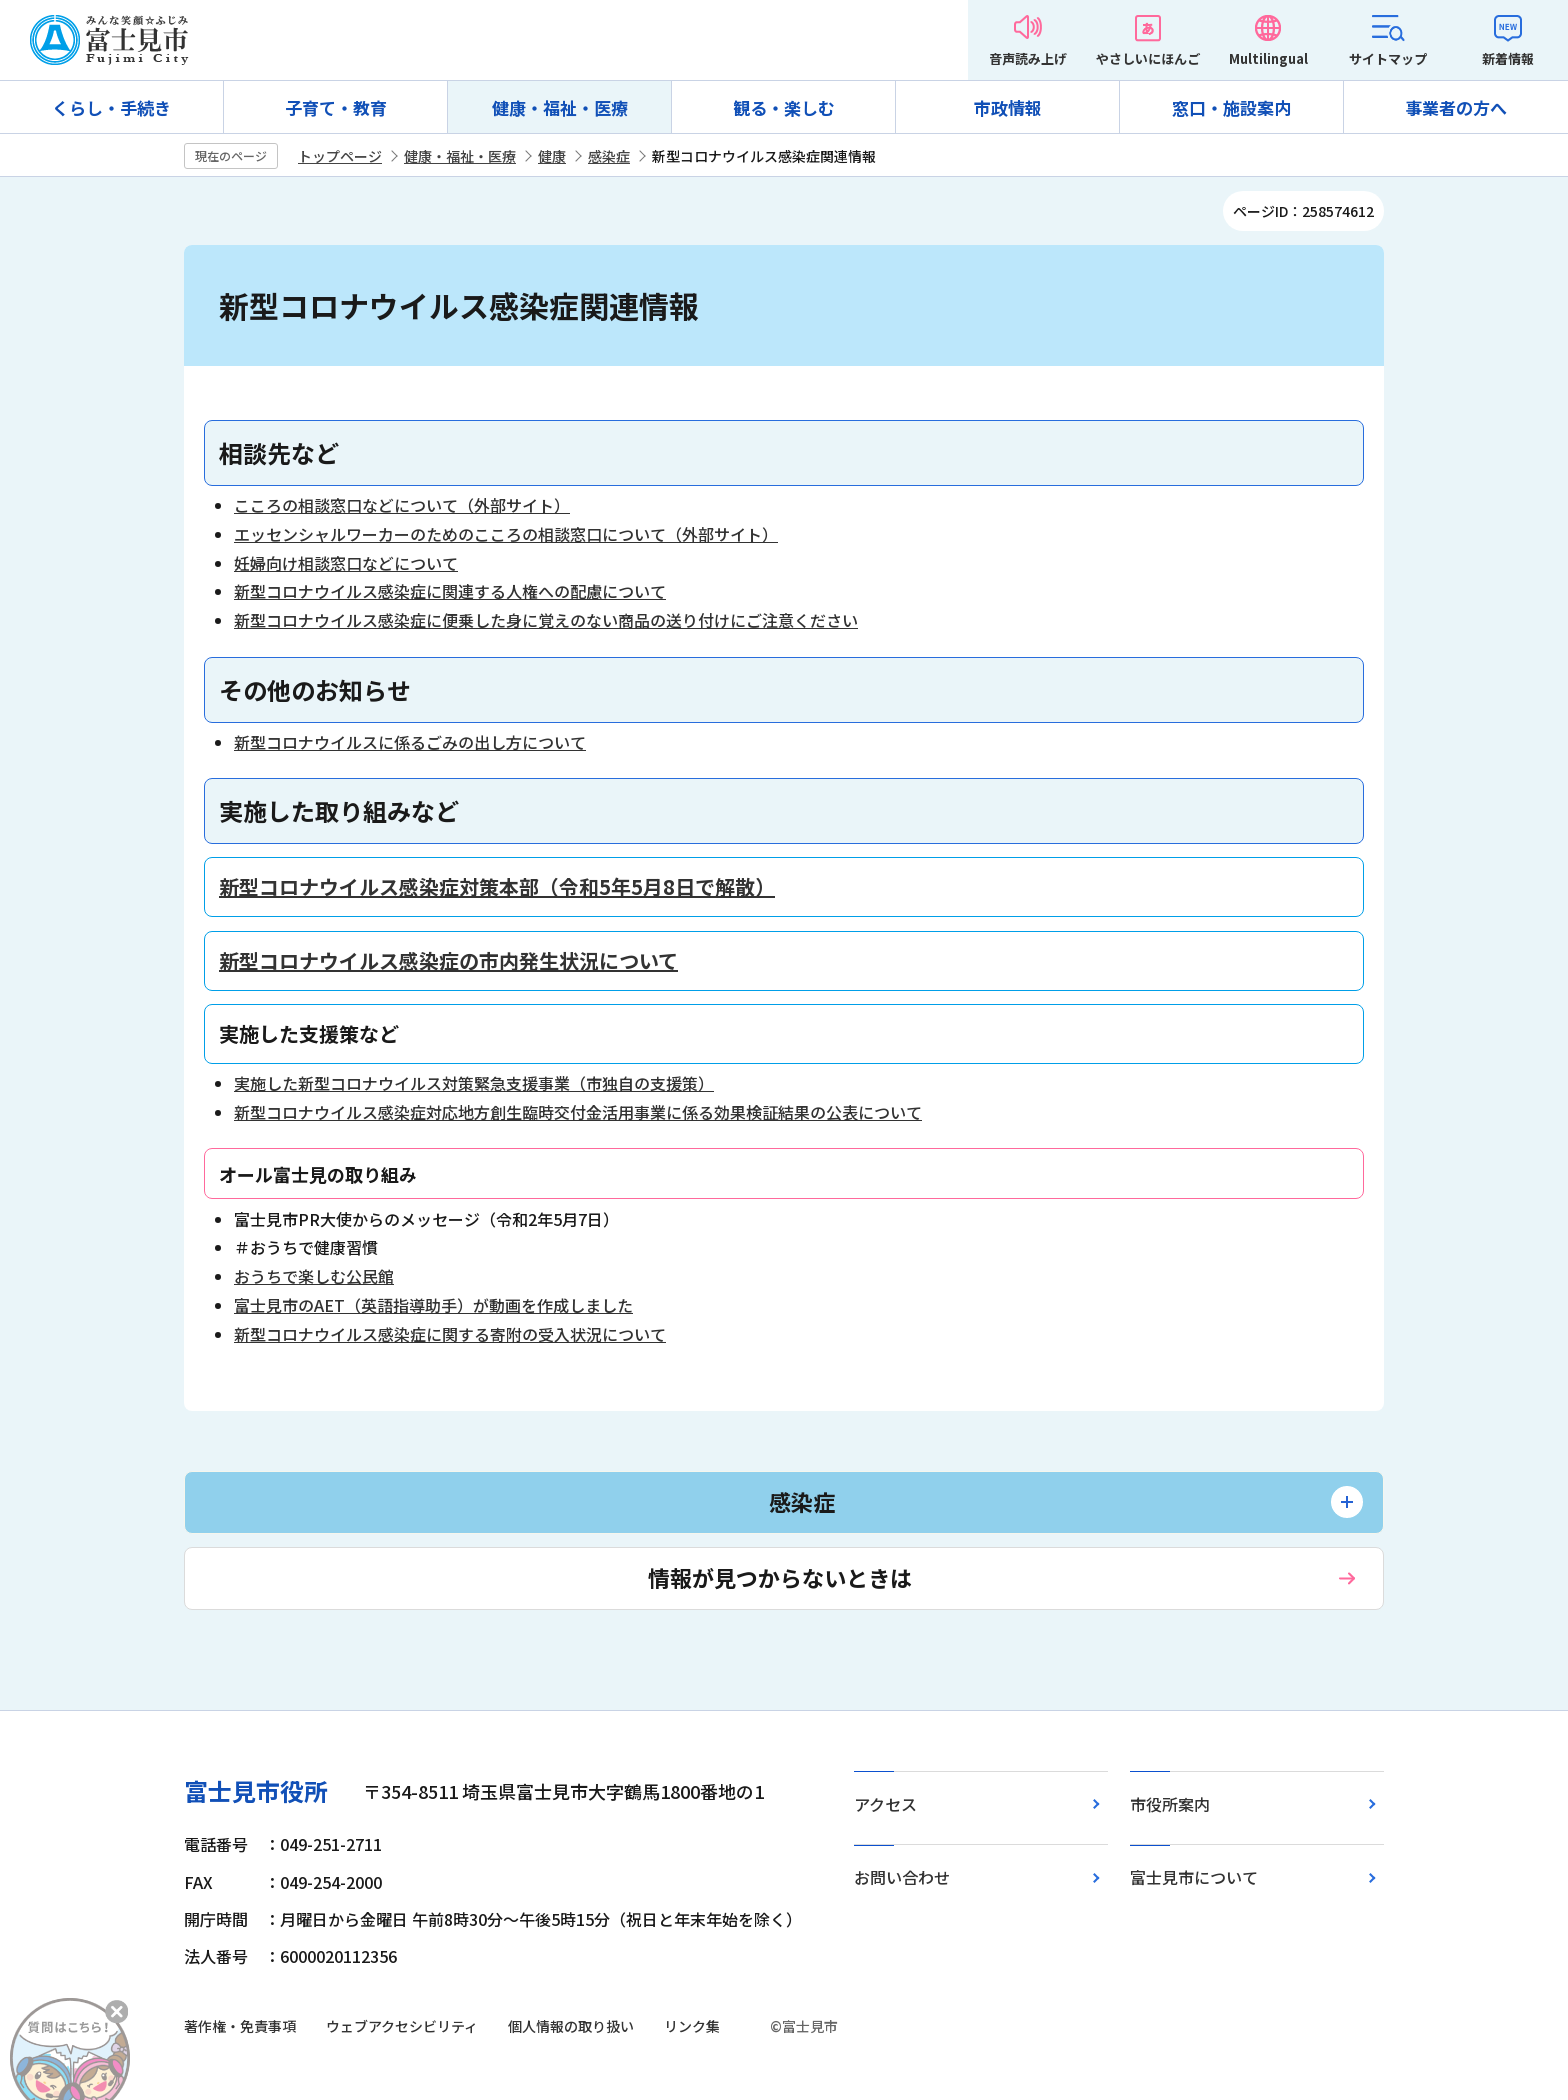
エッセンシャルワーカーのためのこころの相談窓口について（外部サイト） (506, 534)
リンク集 (692, 2026)
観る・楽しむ (784, 107)
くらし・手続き (111, 107)
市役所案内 (1170, 1804)
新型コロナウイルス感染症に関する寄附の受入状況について (450, 1334)
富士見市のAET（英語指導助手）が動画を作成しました (433, 1305)
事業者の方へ (1456, 107)
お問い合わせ (902, 1877)
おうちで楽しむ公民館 (314, 1276)
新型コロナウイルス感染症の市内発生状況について (448, 960)
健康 (552, 156)
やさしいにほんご (1148, 58)
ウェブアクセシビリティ (402, 2026)
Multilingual (1268, 58)
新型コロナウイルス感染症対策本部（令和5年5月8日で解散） (497, 886)
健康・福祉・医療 (560, 107)
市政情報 (1008, 107)
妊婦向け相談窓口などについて (346, 563)
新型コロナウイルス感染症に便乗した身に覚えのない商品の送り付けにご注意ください (546, 620)
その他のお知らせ (315, 689)
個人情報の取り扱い (571, 2026)
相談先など (279, 452)
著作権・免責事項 (240, 2026)
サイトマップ (1388, 58)
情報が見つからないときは (780, 1577)
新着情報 (1508, 58)
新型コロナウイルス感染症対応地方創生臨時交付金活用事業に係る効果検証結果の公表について (578, 1112)
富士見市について (1194, 1877)
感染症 (609, 156)
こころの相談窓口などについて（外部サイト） (402, 505)
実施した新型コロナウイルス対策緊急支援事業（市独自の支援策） (474, 1083)
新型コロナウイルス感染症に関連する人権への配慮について (450, 591)
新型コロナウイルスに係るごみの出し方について (410, 742)
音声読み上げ (1028, 58)
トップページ (340, 156)
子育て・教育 (336, 107)
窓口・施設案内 (1231, 107)
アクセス (885, 1804)
